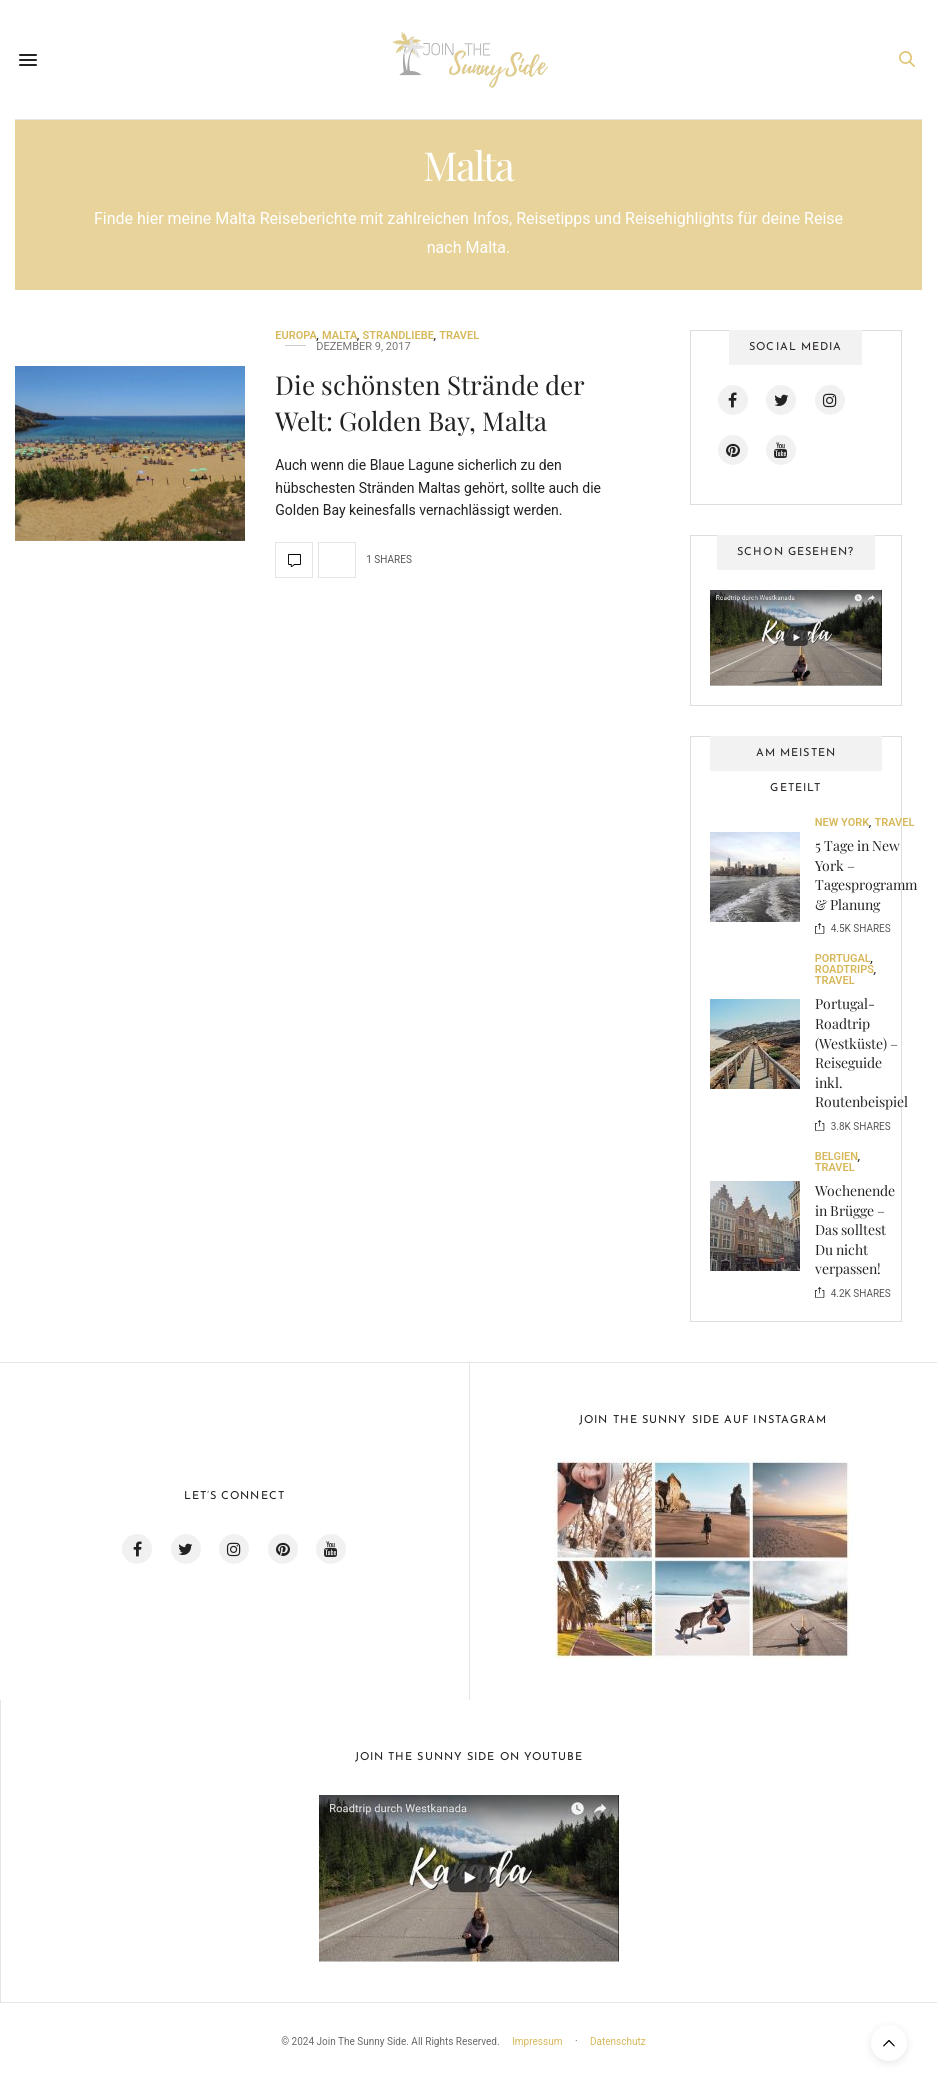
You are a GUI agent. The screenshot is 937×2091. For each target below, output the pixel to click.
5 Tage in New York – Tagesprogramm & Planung (866, 875)
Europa (296, 335)
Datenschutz (618, 2041)
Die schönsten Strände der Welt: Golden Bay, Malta (429, 402)
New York (842, 822)
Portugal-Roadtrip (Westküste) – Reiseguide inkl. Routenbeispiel (861, 1052)
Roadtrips (844, 969)
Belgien (836, 1156)
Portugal (843, 958)
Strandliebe (398, 335)
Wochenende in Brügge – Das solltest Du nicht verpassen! (855, 1229)
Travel (459, 335)
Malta (339, 335)
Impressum (537, 2041)
